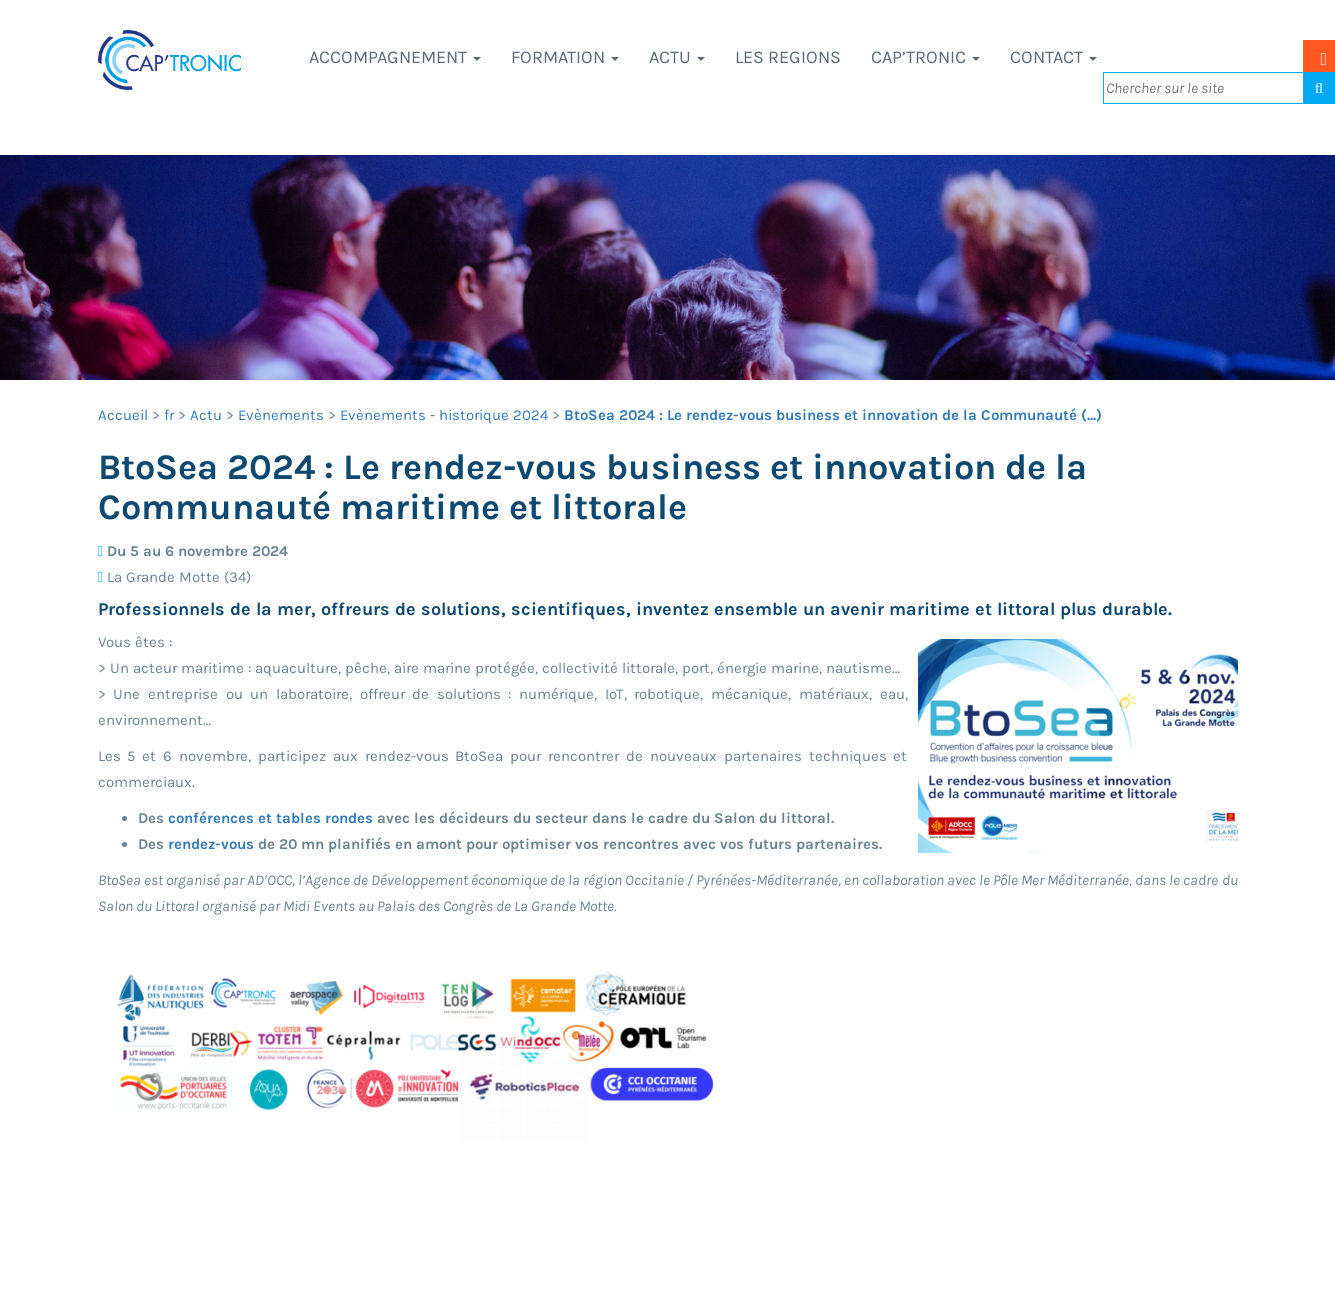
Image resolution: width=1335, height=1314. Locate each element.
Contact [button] (1053, 57)
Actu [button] (677, 57)
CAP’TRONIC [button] (925, 57)
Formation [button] (565, 57)
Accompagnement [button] (395, 57)
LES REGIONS (788, 57)
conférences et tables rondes (270, 818)
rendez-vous (211, 844)
